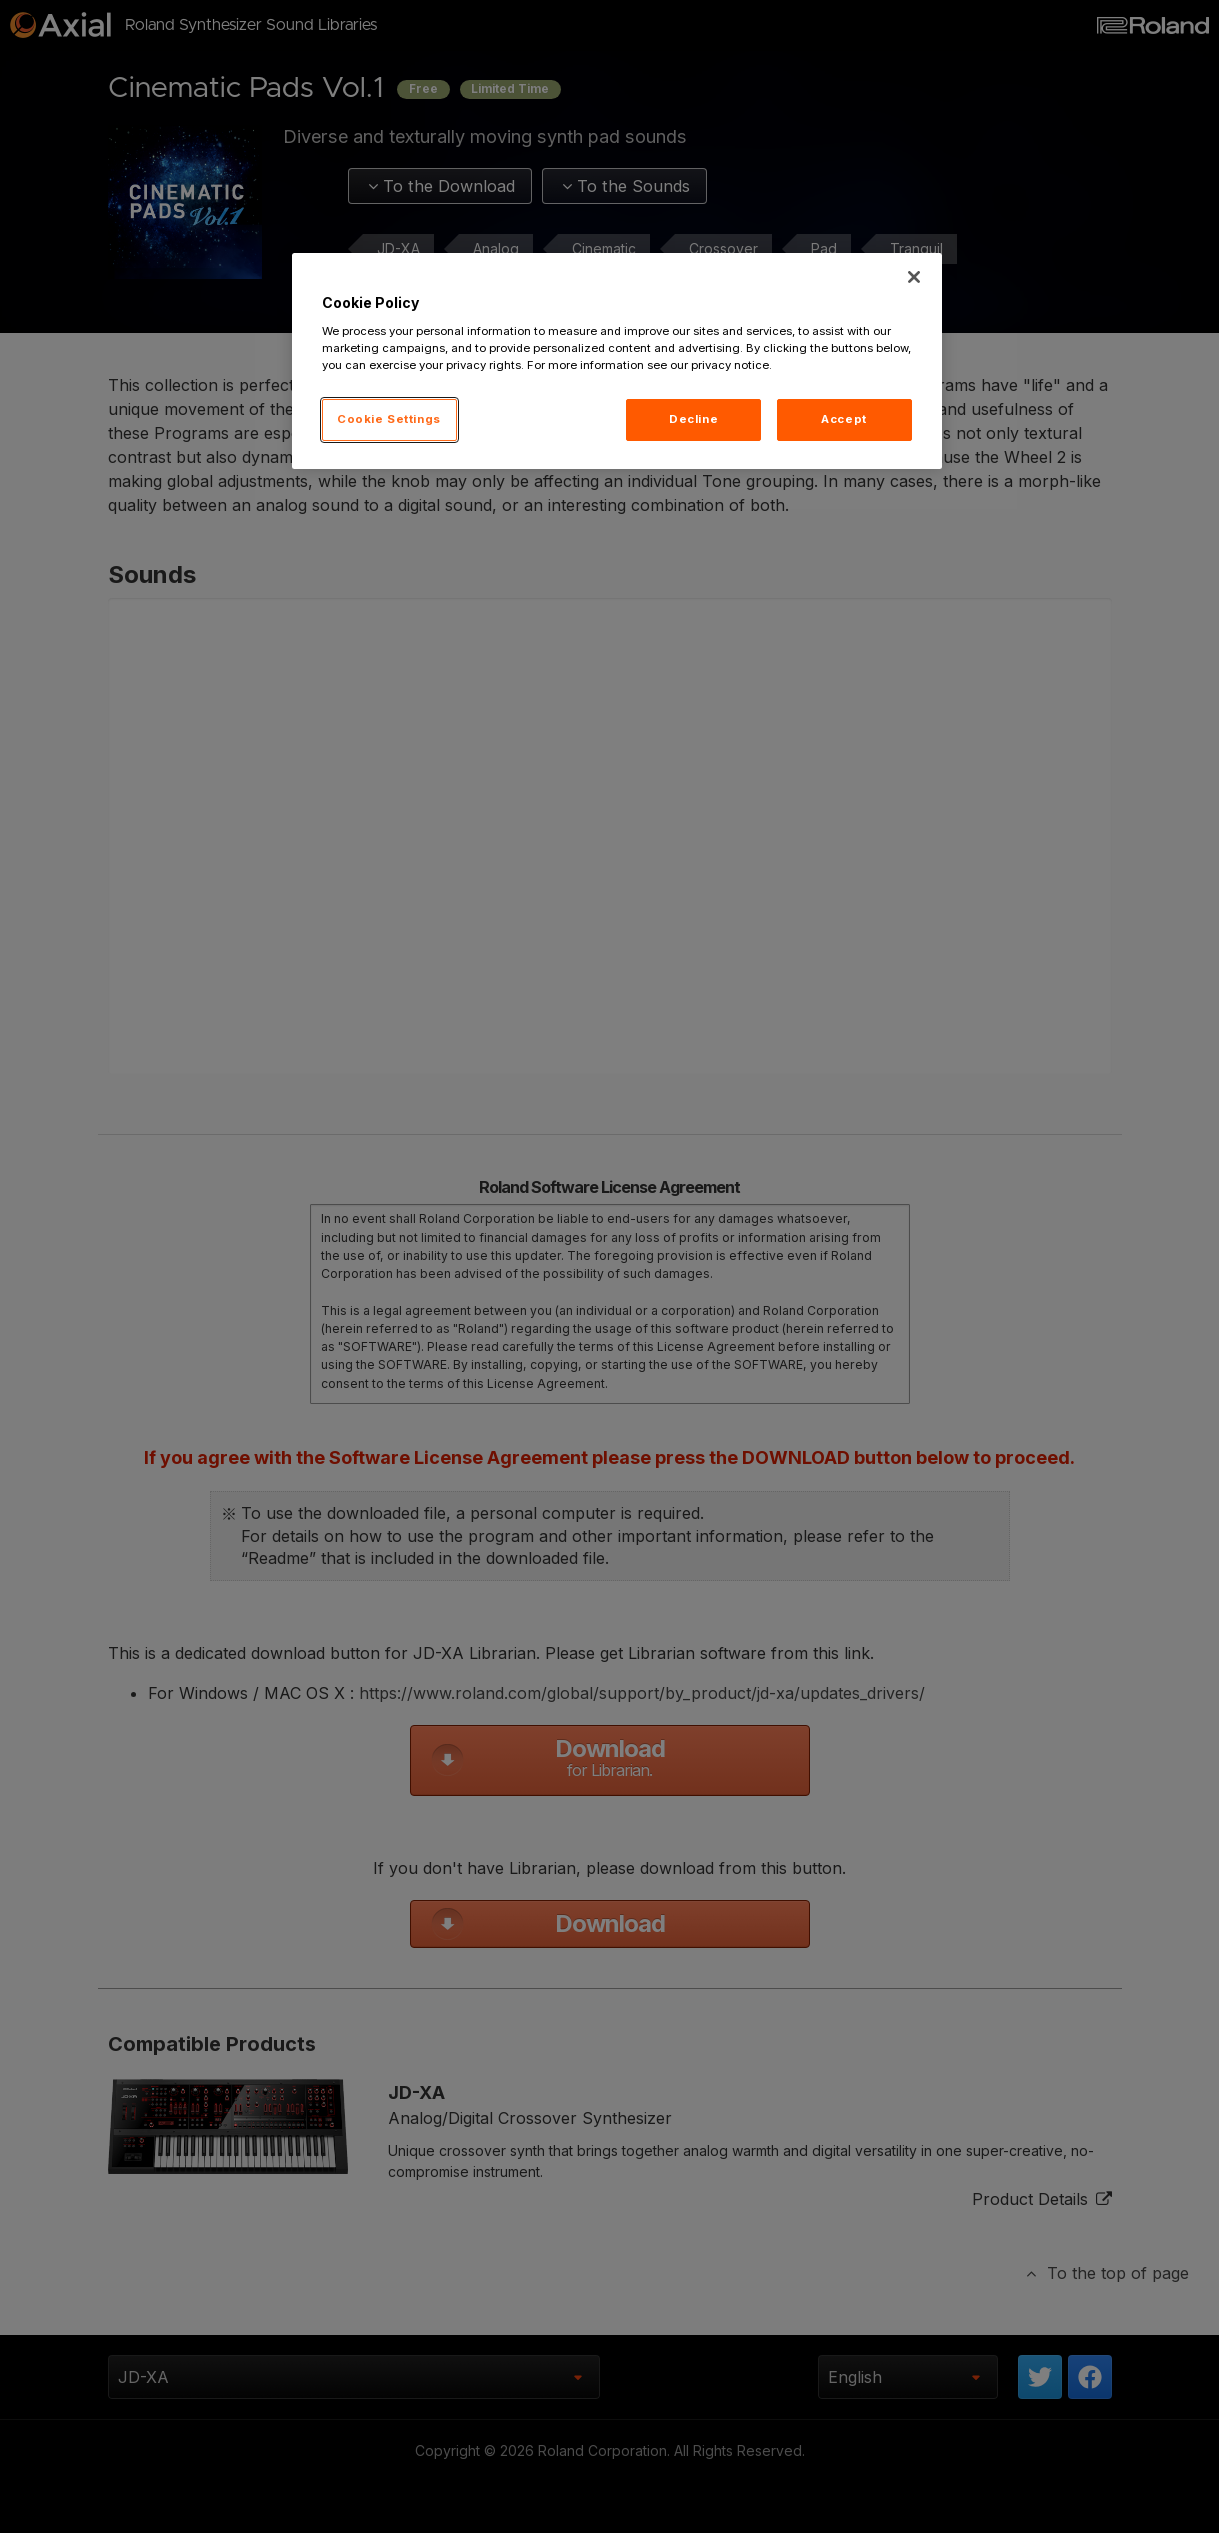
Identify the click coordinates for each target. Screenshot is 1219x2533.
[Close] (914, 277)
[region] (617, 361)
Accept (843, 419)
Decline (693, 419)
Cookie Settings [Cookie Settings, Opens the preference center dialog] (389, 419)
